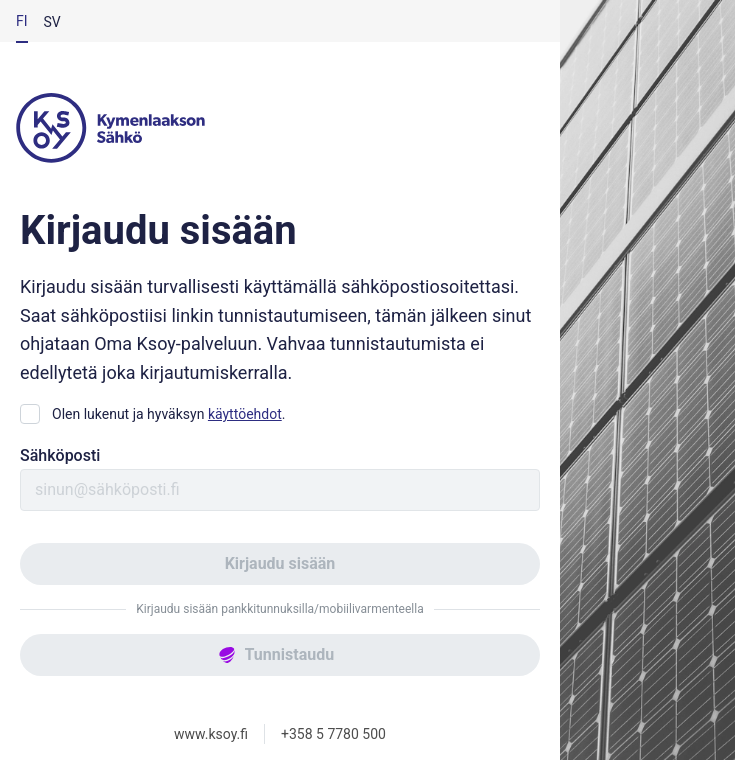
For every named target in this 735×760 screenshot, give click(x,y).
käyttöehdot (245, 414)
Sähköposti (60, 455)
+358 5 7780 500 (333, 734)
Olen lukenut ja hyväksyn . (168, 414)
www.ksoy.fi (211, 734)
